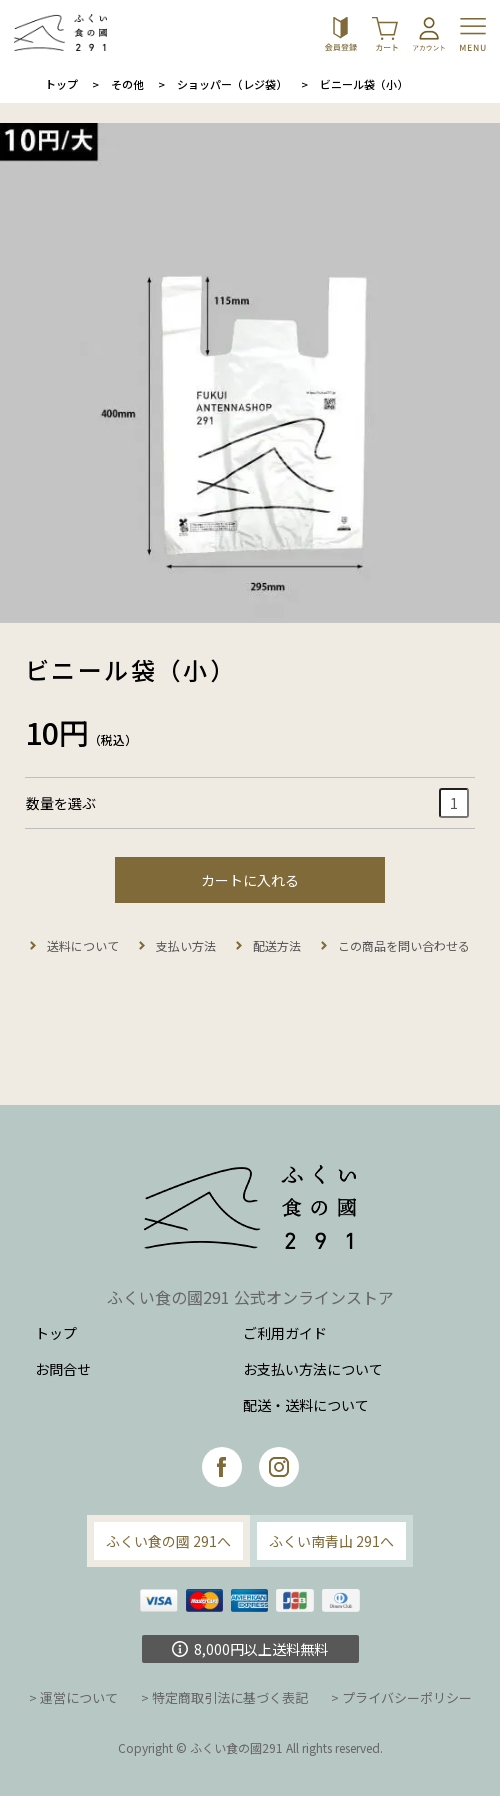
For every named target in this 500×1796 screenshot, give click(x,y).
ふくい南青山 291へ (331, 1541)
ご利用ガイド (285, 1333)
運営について (79, 1697)
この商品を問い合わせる (404, 945)
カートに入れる (250, 880)
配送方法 (277, 945)
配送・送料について (306, 1405)
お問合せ (63, 1369)
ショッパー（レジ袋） (232, 84)
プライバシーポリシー (407, 1697)
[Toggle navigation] (475, 32)
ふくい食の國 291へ (168, 1541)
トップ (61, 84)
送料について (83, 945)
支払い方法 (186, 945)
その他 (127, 84)
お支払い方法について (313, 1369)
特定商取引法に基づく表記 (230, 1697)
